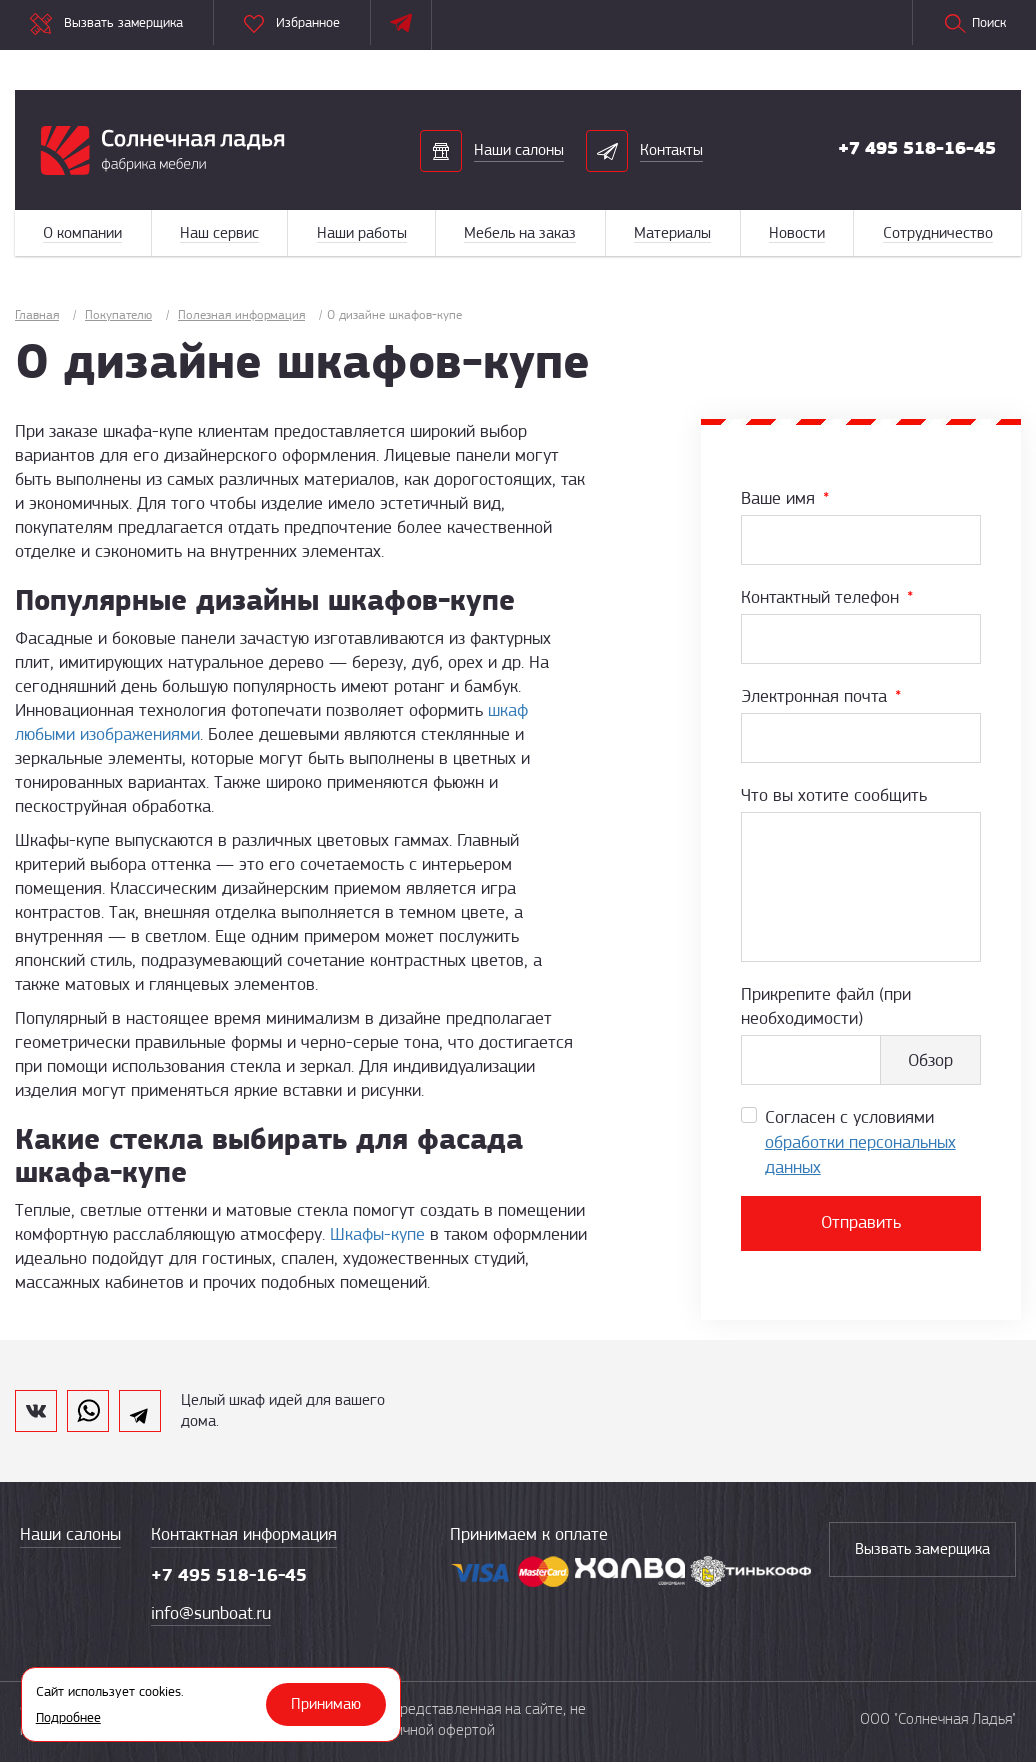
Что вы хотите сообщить (834, 795)
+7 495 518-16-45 (917, 148)
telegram (140, 1411)
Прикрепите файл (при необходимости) (826, 1006)
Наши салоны (70, 1534)
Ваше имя (785, 498)
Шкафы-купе (377, 1234)
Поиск (974, 24)
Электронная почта (821, 696)
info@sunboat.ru (211, 1613)
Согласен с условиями (860, 1142)
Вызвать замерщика (922, 1549)
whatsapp (88, 1411)
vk (36, 1411)
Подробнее (68, 1717)
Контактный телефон (827, 597)
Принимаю (326, 1704)
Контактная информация (244, 1534)
